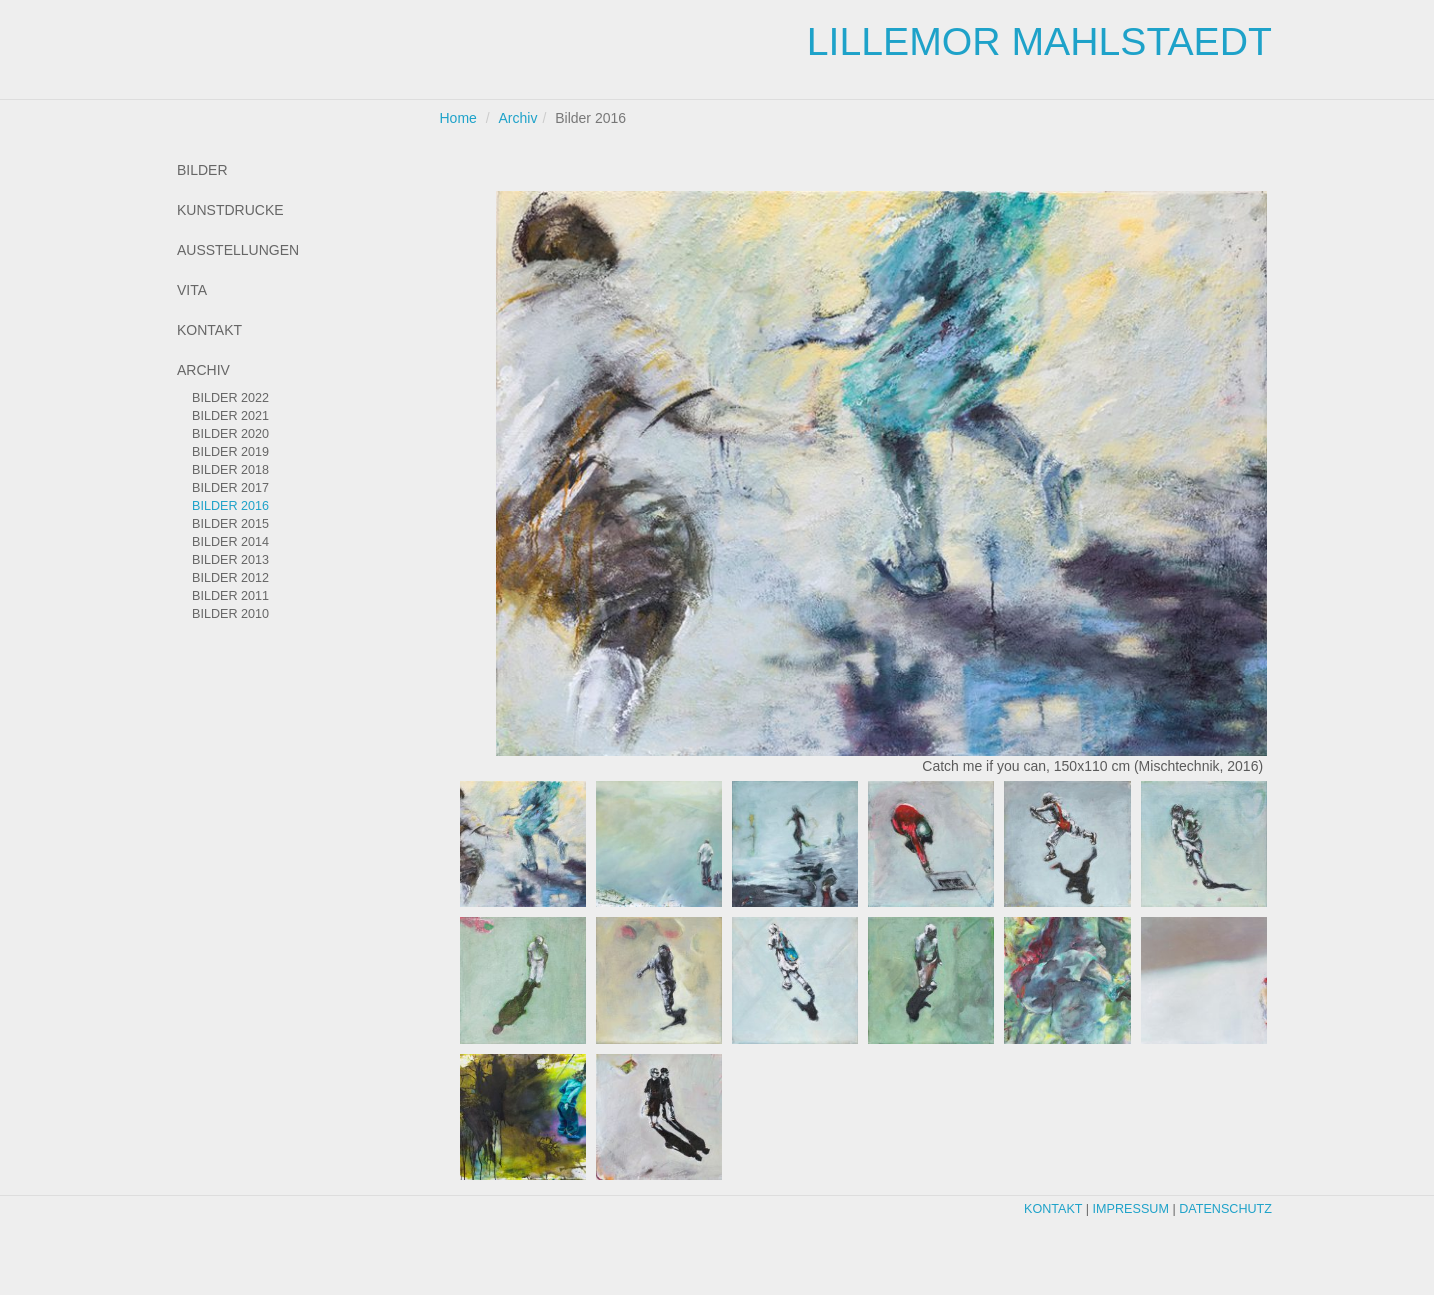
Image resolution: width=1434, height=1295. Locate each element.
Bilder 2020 (230, 434)
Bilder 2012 (230, 578)
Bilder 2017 (230, 488)
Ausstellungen (238, 250)
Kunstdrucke (230, 210)
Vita (192, 290)
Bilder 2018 (230, 470)
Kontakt (209, 330)
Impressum (1131, 1209)
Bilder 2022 (230, 398)
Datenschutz (1225, 1209)
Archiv (203, 370)
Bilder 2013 (230, 560)
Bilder (202, 170)
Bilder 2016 (230, 506)
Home (458, 118)
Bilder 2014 (230, 542)
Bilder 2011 (230, 596)
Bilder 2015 (230, 524)
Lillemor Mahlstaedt (1039, 41)
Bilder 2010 (230, 614)
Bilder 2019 (230, 452)
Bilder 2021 (230, 416)
